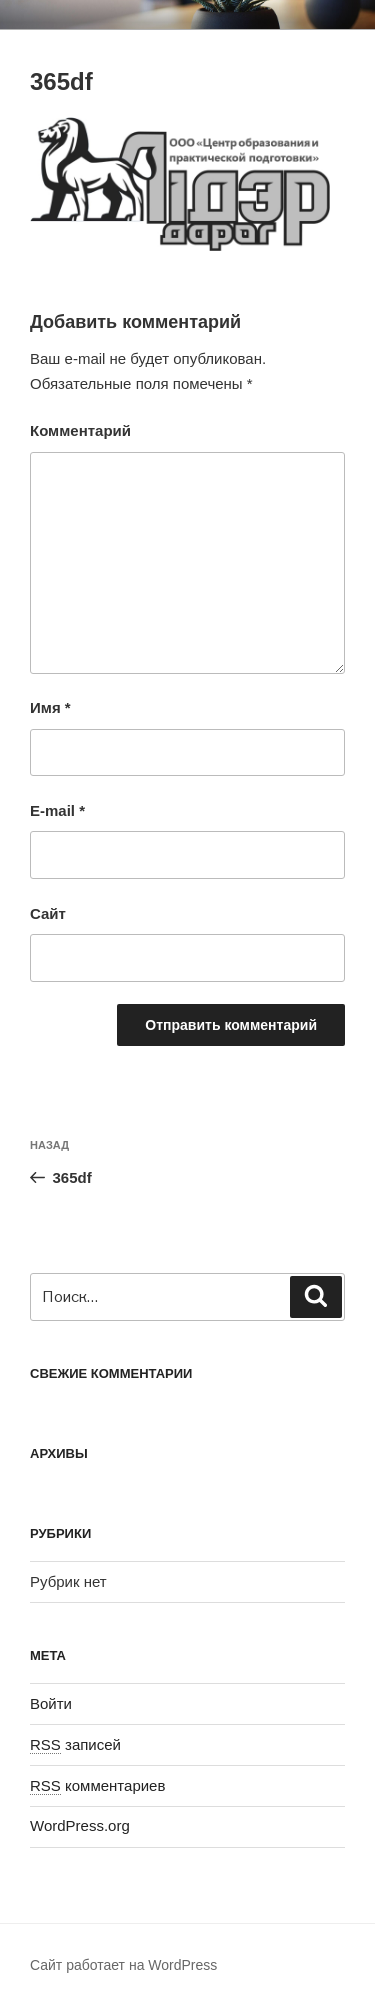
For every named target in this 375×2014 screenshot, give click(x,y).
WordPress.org (80, 1825)
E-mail (57, 810)
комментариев (97, 1785)
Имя (50, 707)
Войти (51, 1703)
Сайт (48, 913)
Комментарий (80, 430)
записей (75, 1744)
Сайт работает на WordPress (123, 1965)
